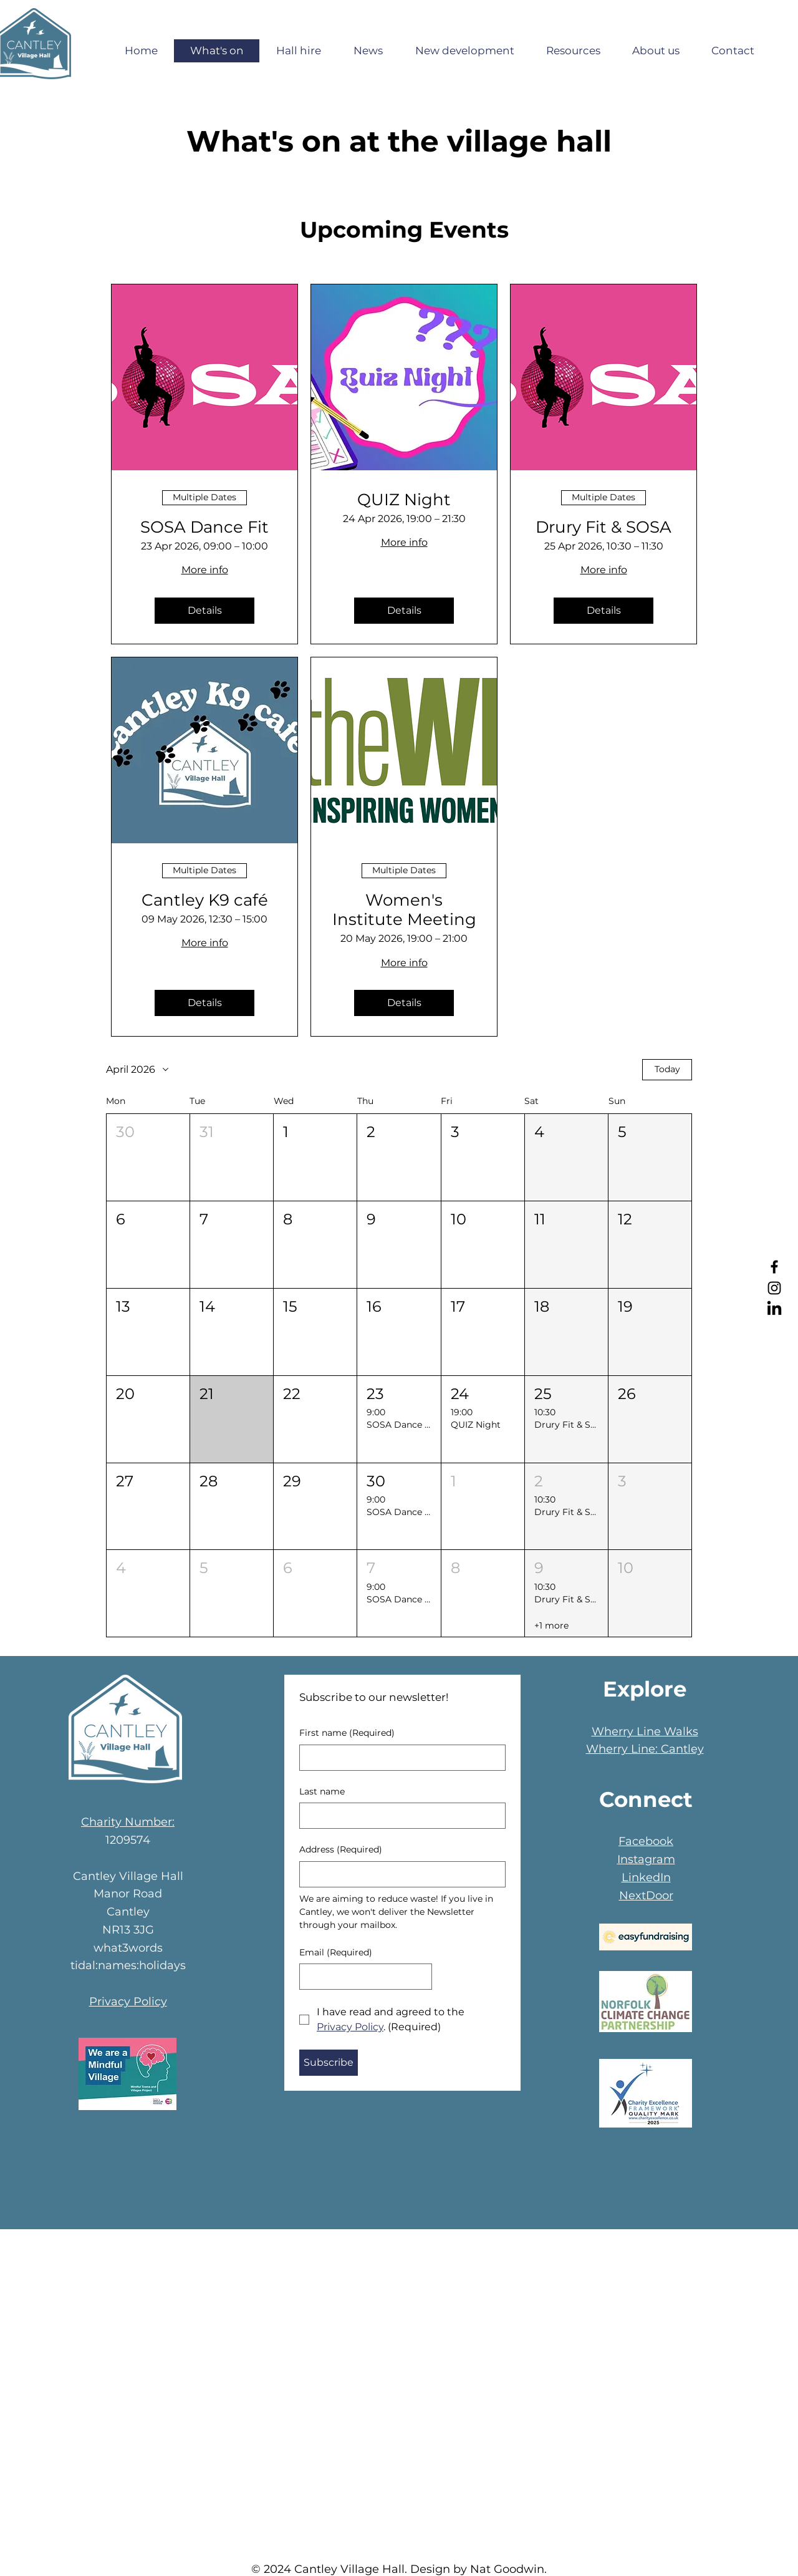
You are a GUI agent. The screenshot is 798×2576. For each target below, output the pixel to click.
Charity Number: (128, 1822)
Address (340, 1850)
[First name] (399, 1757)
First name (347, 1733)
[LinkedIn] (774, 1309)
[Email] (362, 1976)
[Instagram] (774, 1288)
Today (667, 1069)
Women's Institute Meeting (404, 910)
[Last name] (399, 1815)
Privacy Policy (128, 2001)
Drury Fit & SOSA (603, 527)
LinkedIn (646, 1877)
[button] (148, 1157)
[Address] (399, 1874)
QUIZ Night (404, 500)
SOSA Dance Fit (204, 527)
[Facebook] (774, 1267)
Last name (322, 1791)
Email (335, 1953)
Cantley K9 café (205, 900)
